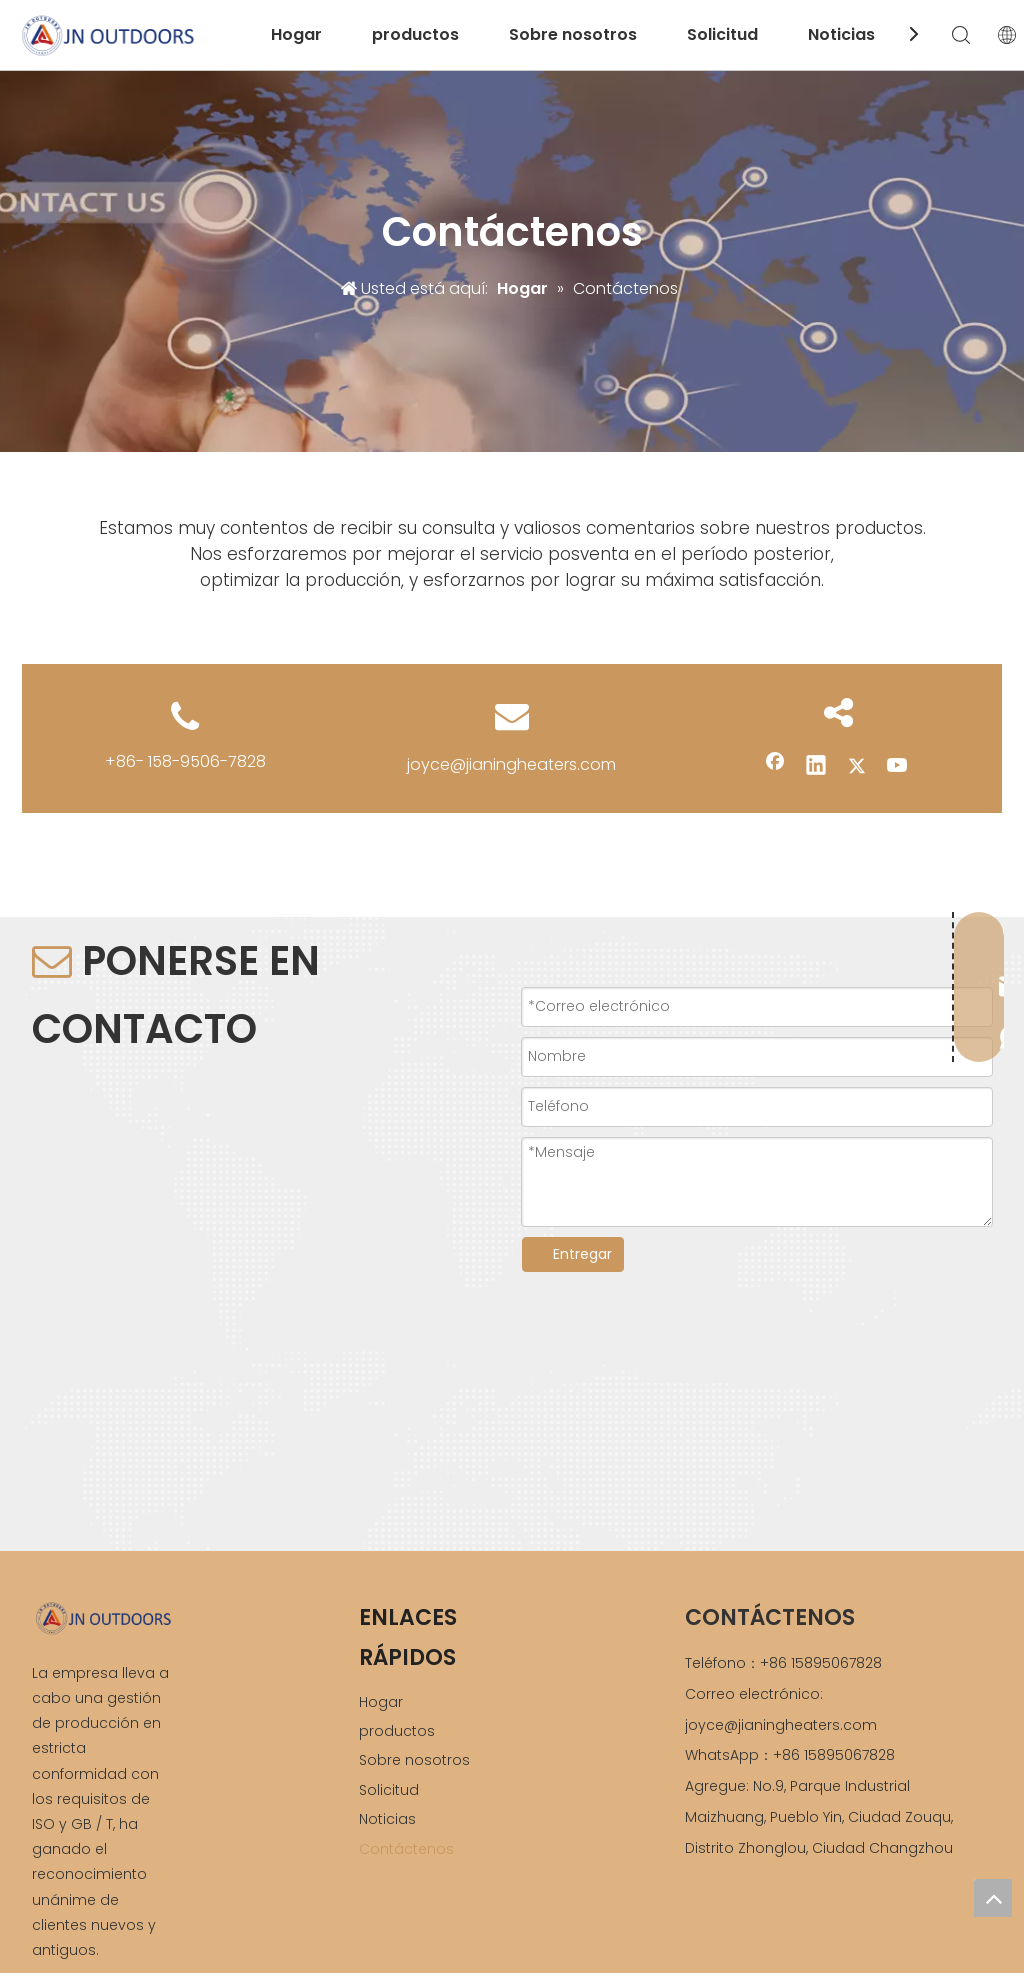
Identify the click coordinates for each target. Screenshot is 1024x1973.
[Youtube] (898, 767)
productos (415, 34)
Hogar (296, 34)
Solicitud (722, 34)
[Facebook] (775, 767)
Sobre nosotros (573, 34)
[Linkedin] (816, 767)
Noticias (841, 34)
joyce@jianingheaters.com (511, 764)
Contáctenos (406, 1849)
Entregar (582, 1254)
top (993, 1898)
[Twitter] (857, 767)
